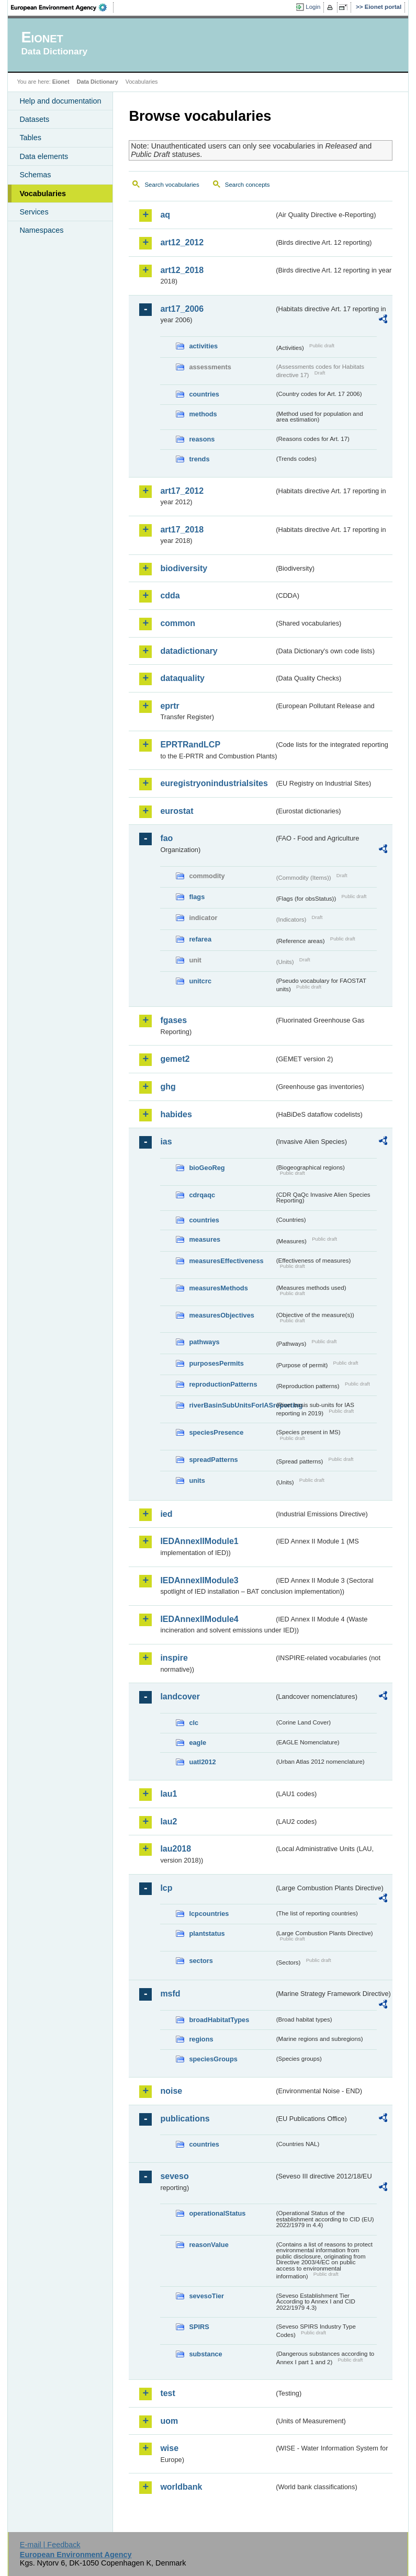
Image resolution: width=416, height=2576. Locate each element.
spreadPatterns (213, 1459)
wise (169, 2448)
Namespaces (41, 230)
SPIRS (199, 2327)
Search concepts (247, 184)
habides (176, 1114)
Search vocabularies (171, 184)
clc (193, 1723)
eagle (197, 1742)
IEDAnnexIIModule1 (199, 1541)
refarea (200, 939)
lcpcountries (209, 1913)
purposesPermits (216, 1363)
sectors (201, 1961)
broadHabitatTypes (219, 2020)
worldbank (181, 2486)
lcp (166, 1887)
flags (197, 897)
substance (205, 2354)
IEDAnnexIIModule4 (199, 1619)
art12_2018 (182, 270)
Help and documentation (60, 101)
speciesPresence (216, 1432)
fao (166, 838)
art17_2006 (182, 308)
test (167, 2393)
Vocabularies (42, 193)
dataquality (182, 678)
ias (166, 1141)
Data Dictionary (97, 81)
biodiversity (183, 568)
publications (184, 2118)
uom (169, 2420)
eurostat (176, 811)
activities (203, 346)
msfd (170, 1993)
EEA (62, 7)
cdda (169, 595)
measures (204, 1239)
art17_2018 (182, 529)
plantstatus (206, 1933)
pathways (204, 1342)
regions (201, 2039)
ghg (167, 1086)
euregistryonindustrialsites (213, 783)
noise (171, 2090)
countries (204, 394)
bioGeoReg (206, 1168)
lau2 (168, 1821)
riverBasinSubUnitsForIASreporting (231, 1405)
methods (203, 414)
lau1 (168, 1793)
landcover (180, 1696)
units (197, 1480)
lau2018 (175, 1848)
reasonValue (208, 2245)
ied (166, 1514)
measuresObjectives (221, 1315)
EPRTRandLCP (190, 744)
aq (165, 214)
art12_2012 (182, 242)
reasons (202, 439)
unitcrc (200, 981)
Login (313, 7)
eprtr (169, 705)
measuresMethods (218, 1288)
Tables (30, 137)
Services (33, 212)
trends (199, 459)
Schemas (35, 175)
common (177, 623)
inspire (173, 1657)
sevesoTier (206, 2296)
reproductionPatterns (223, 1384)
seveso (174, 2176)
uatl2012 (202, 1762)
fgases (173, 1020)
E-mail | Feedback (50, 2544)
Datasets (34, 119)
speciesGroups (213, 2059)
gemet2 (174, 1058)
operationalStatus (217, 2213)
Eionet (61, 81)
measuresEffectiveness (226, 1261)
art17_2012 (182, 490)
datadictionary (188, 650)
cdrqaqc (202, 1195)
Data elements (43, 156)
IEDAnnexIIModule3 (199, 1580)
